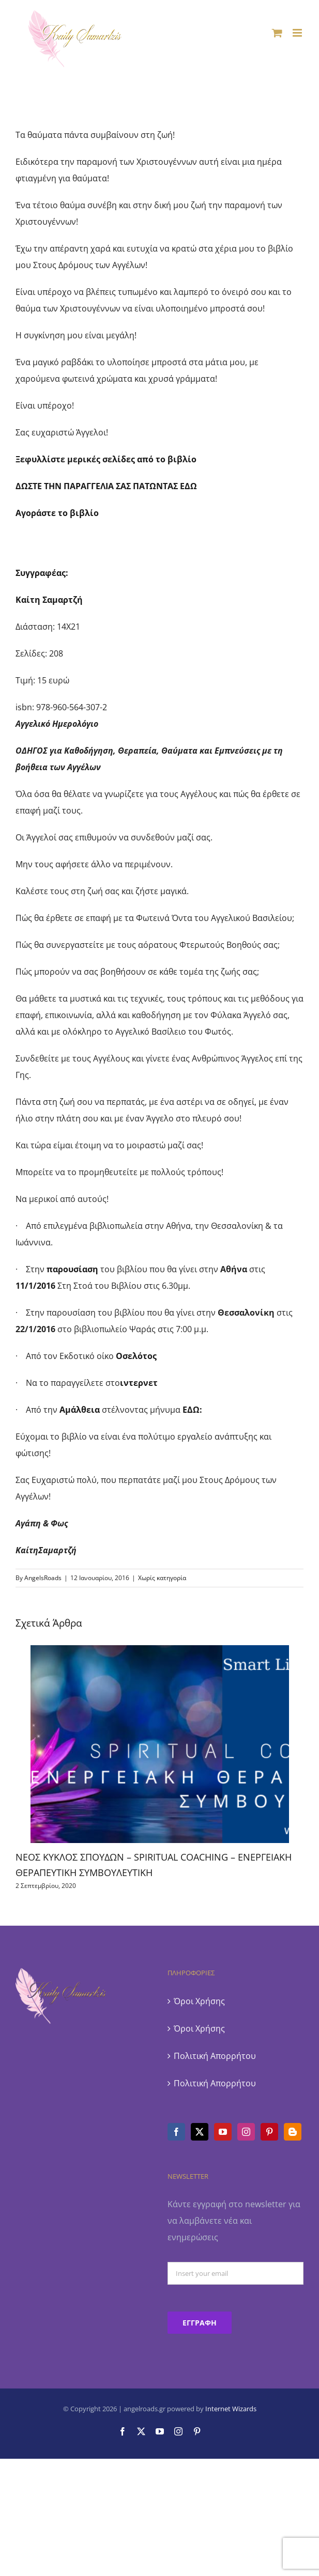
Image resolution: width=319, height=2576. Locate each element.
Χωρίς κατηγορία (162, 1577)
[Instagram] (246, 2132)
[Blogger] (292, 2132)
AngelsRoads (43, 1577)
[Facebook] (176, 2132)
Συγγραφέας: (42, 573)
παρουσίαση (72, 1269)
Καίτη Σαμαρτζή (49, 599)
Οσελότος (136, 1356)
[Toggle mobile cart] (277, 32)
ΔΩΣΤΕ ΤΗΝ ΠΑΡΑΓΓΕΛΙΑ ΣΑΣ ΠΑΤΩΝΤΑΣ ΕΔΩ (106, 486)
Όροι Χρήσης (199, 2001)
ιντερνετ (139, 1382)
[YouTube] (223, 2132)
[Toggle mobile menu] (298, 32)
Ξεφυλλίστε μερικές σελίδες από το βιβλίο (106, 459)
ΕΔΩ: (192, 1409)
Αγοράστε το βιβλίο (57, 513)
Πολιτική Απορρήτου (215, 2056)
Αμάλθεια (80, 1409)
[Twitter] (199, 2132)
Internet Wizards (230, 2408)
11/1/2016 (35, 1285)
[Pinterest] (269, 2132)
